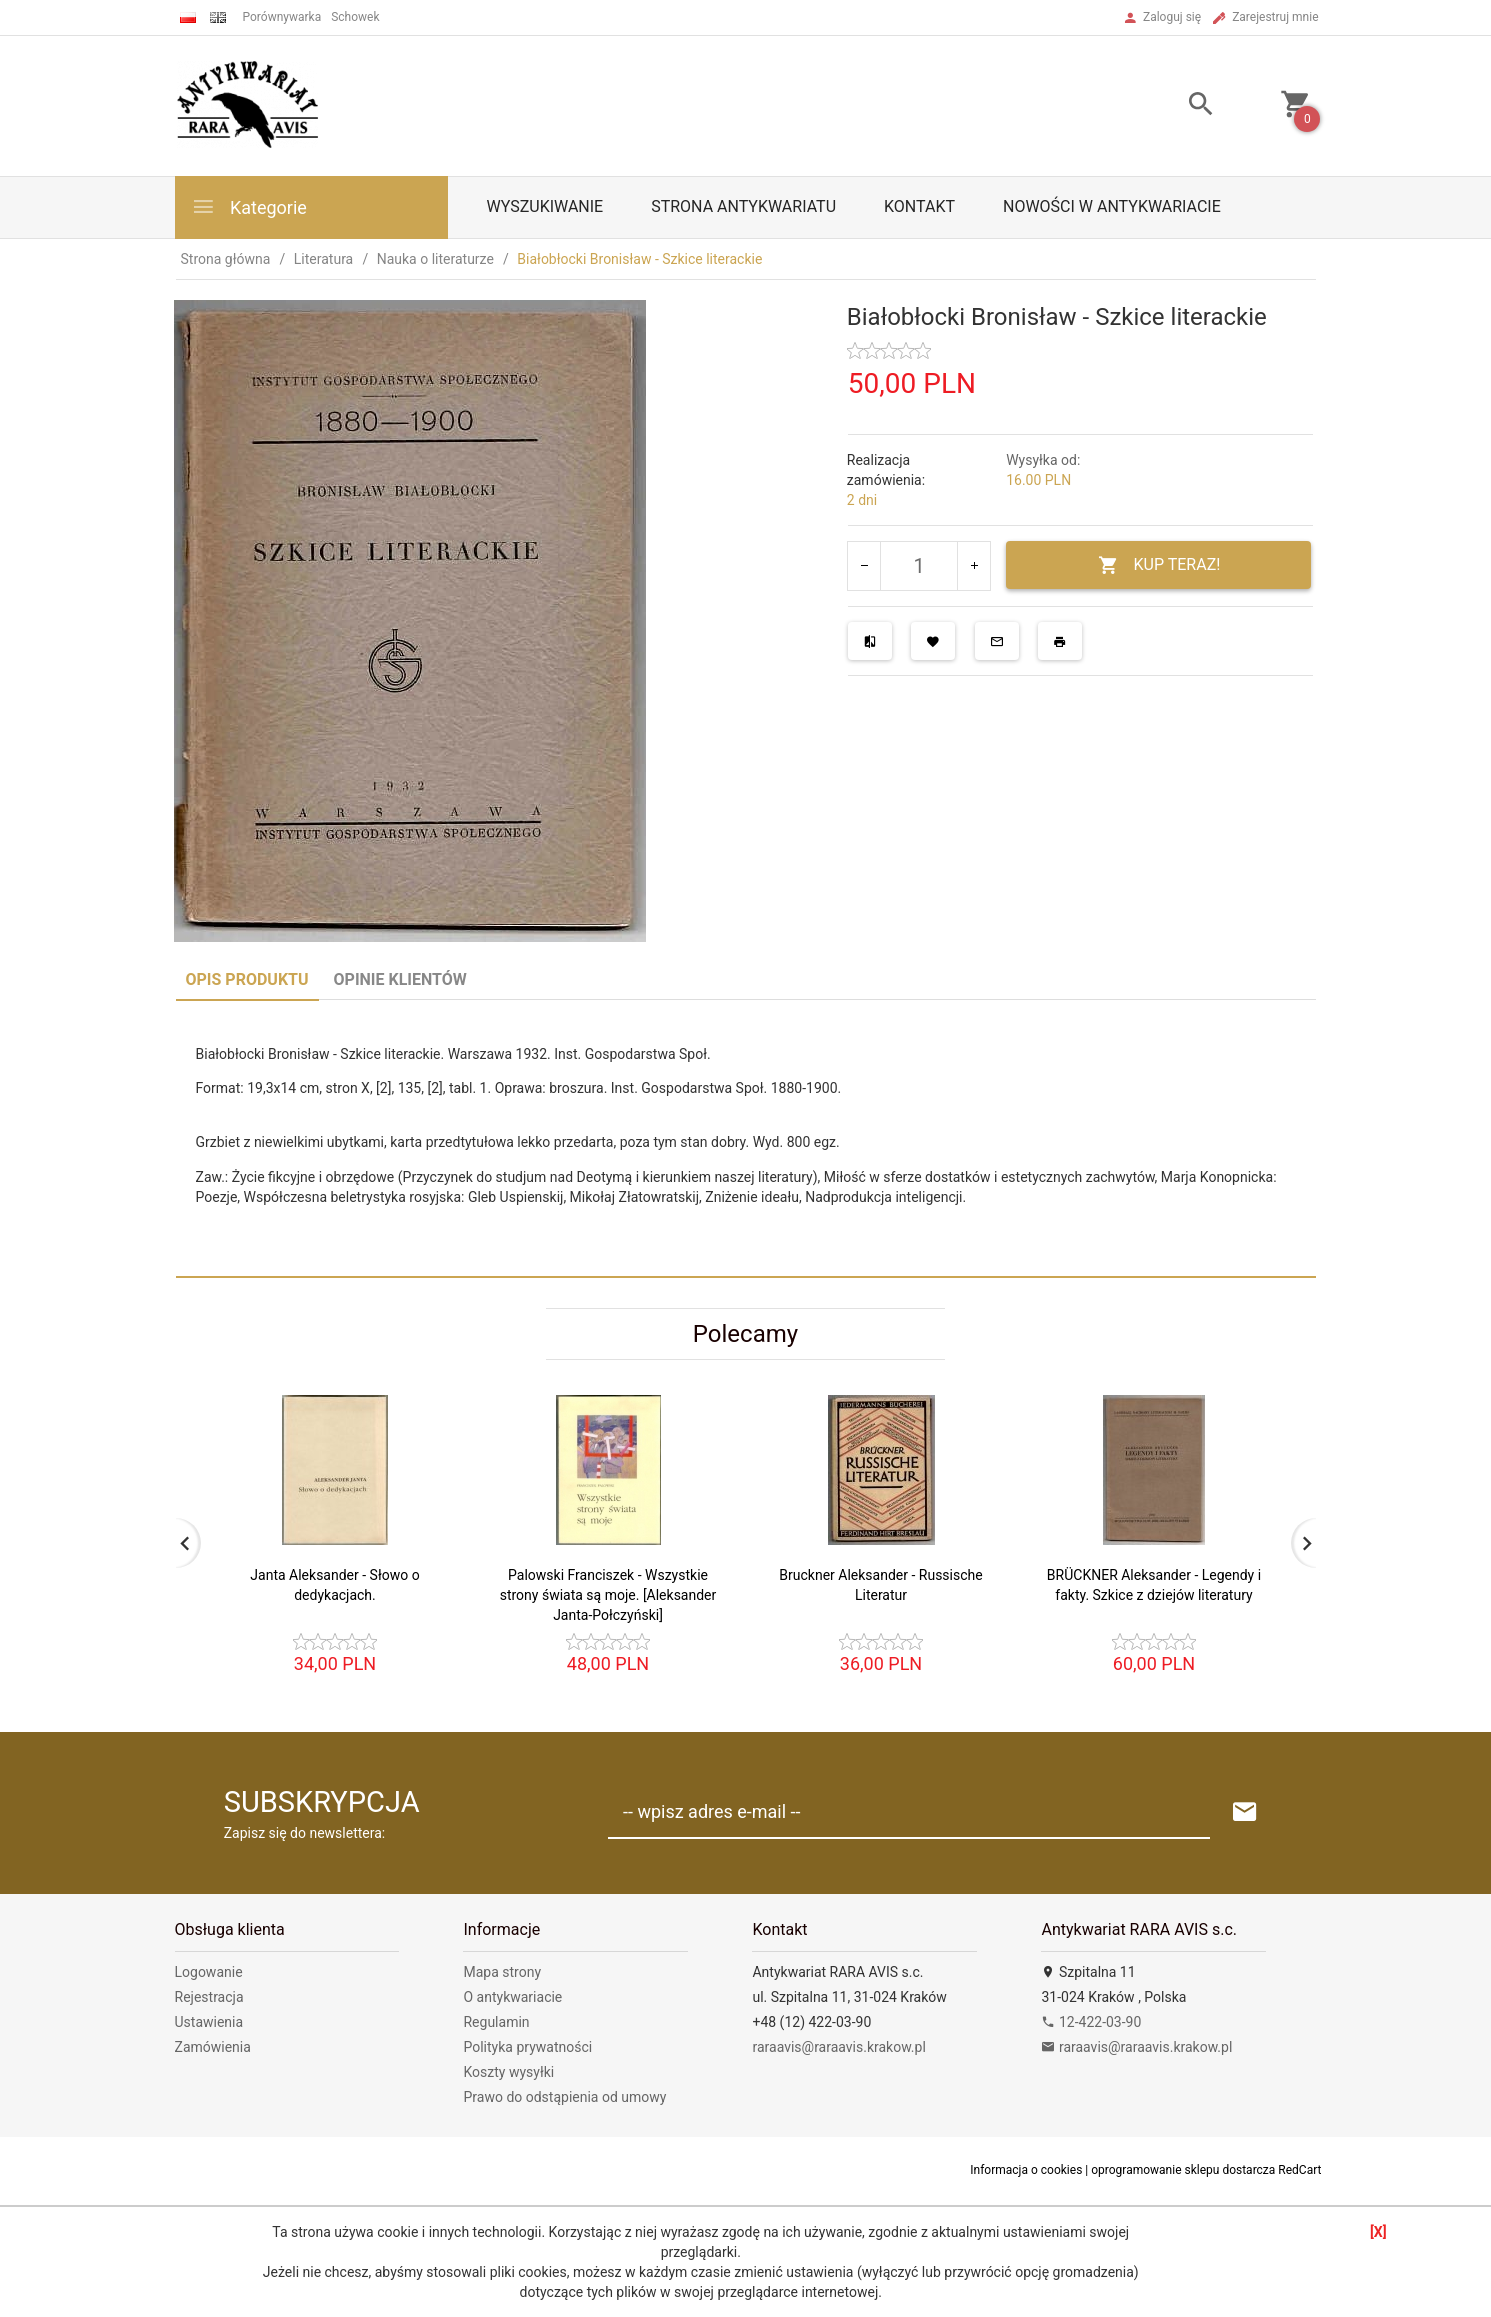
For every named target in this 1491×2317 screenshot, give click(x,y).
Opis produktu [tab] (247, 979)
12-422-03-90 (1091, 2022)
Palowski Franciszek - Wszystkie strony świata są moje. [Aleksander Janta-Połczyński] (608, 1595)
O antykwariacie (512, 1997)
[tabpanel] (746, 1138)
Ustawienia (209, 2022)
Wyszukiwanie (545, 206)
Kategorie (249, 206)
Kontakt (919, 206)
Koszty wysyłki (508, 2072)
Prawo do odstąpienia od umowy (564, 2097)
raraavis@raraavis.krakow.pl (838, 2047)
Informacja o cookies (1026, 2170)
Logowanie (209, 1972)
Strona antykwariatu (743, 206)
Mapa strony (502, 1972)
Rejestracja (209, 1997)
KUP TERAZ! (1159, 565)
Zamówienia (213, 2047)
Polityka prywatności (527, 2047)
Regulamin (496, 2022)
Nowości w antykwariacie (1112, 206)
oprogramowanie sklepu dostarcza (1183, 2170)
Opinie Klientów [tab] (400, 979)
